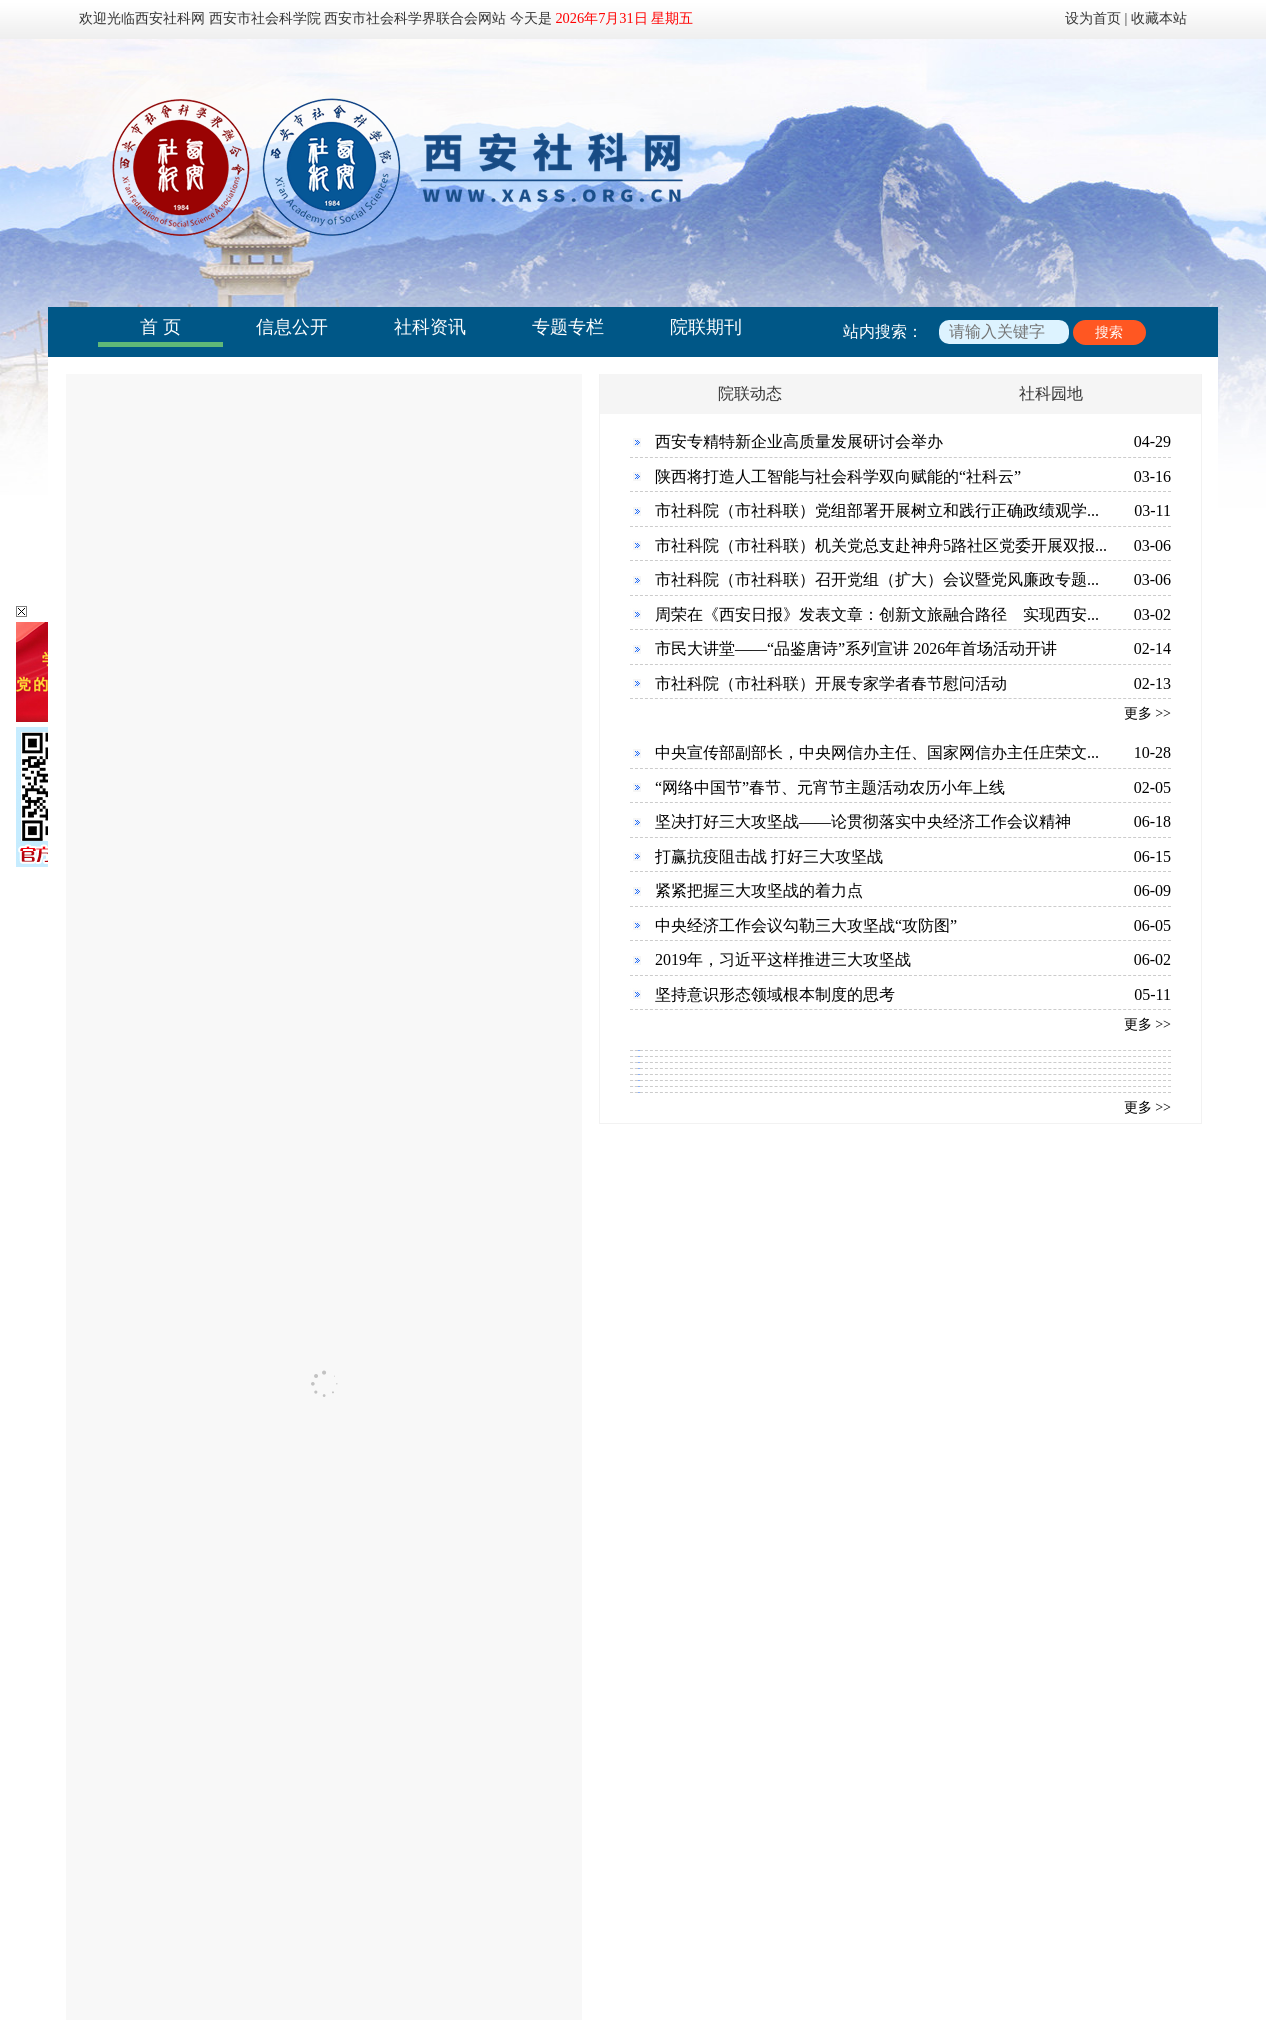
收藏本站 (1159, 18)
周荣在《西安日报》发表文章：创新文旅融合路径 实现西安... (877, 614)
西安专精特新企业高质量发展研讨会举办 (799, 441)
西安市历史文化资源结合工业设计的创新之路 (839, 1369)
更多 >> (1147, 713)
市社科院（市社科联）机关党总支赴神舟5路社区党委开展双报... (881, 545)
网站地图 (799, 1859)
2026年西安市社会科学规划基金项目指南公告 (264, 1410)
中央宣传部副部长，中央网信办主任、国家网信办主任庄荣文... (877, 752)
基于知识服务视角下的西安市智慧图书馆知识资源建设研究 (887, 1492)
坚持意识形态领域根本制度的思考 (775, 994)
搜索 (1109, 332)
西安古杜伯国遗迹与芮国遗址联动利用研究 (831, 1410)
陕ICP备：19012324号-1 (501, 1956)
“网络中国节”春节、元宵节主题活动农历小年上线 (830, 787)
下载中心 (577, 1859)
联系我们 (466, 1859)
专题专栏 (568, 327)
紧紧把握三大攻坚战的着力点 (759, 890)
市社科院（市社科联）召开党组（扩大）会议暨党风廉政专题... (877, 579)
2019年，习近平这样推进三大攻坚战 (783, 959)
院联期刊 (706, 327)
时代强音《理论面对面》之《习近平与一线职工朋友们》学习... (326, 1614)
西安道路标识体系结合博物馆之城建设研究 (831, 1451)
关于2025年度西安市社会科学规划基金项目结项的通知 (296, 1533)
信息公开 (292, 327)
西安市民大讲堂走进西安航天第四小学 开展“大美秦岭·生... (309, 1696)
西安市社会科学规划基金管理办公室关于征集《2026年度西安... (326, 1492)
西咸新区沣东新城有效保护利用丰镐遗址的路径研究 (863, 1533)
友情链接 (688, 1859)
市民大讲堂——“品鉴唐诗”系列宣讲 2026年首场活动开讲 (856, 648)
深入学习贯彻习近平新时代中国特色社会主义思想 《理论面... (320, 1655)
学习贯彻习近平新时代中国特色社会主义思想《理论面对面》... (326, 1737)
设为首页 (1093, 18)
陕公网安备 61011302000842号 (683, 1956)
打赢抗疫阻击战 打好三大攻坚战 (769, 856)
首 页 (160, 327)
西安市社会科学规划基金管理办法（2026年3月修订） (292, 1451)
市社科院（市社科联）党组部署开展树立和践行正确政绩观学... (877, 510)
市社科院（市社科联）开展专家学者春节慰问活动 (831, 683)
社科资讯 (430, 327)
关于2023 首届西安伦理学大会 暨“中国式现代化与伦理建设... (317, 1778)
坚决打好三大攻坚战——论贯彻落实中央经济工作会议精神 (863, 821)
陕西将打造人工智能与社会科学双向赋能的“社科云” (838, 476)
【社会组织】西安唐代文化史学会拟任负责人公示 (280, 1369)
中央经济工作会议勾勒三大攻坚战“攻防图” (806, 925)
